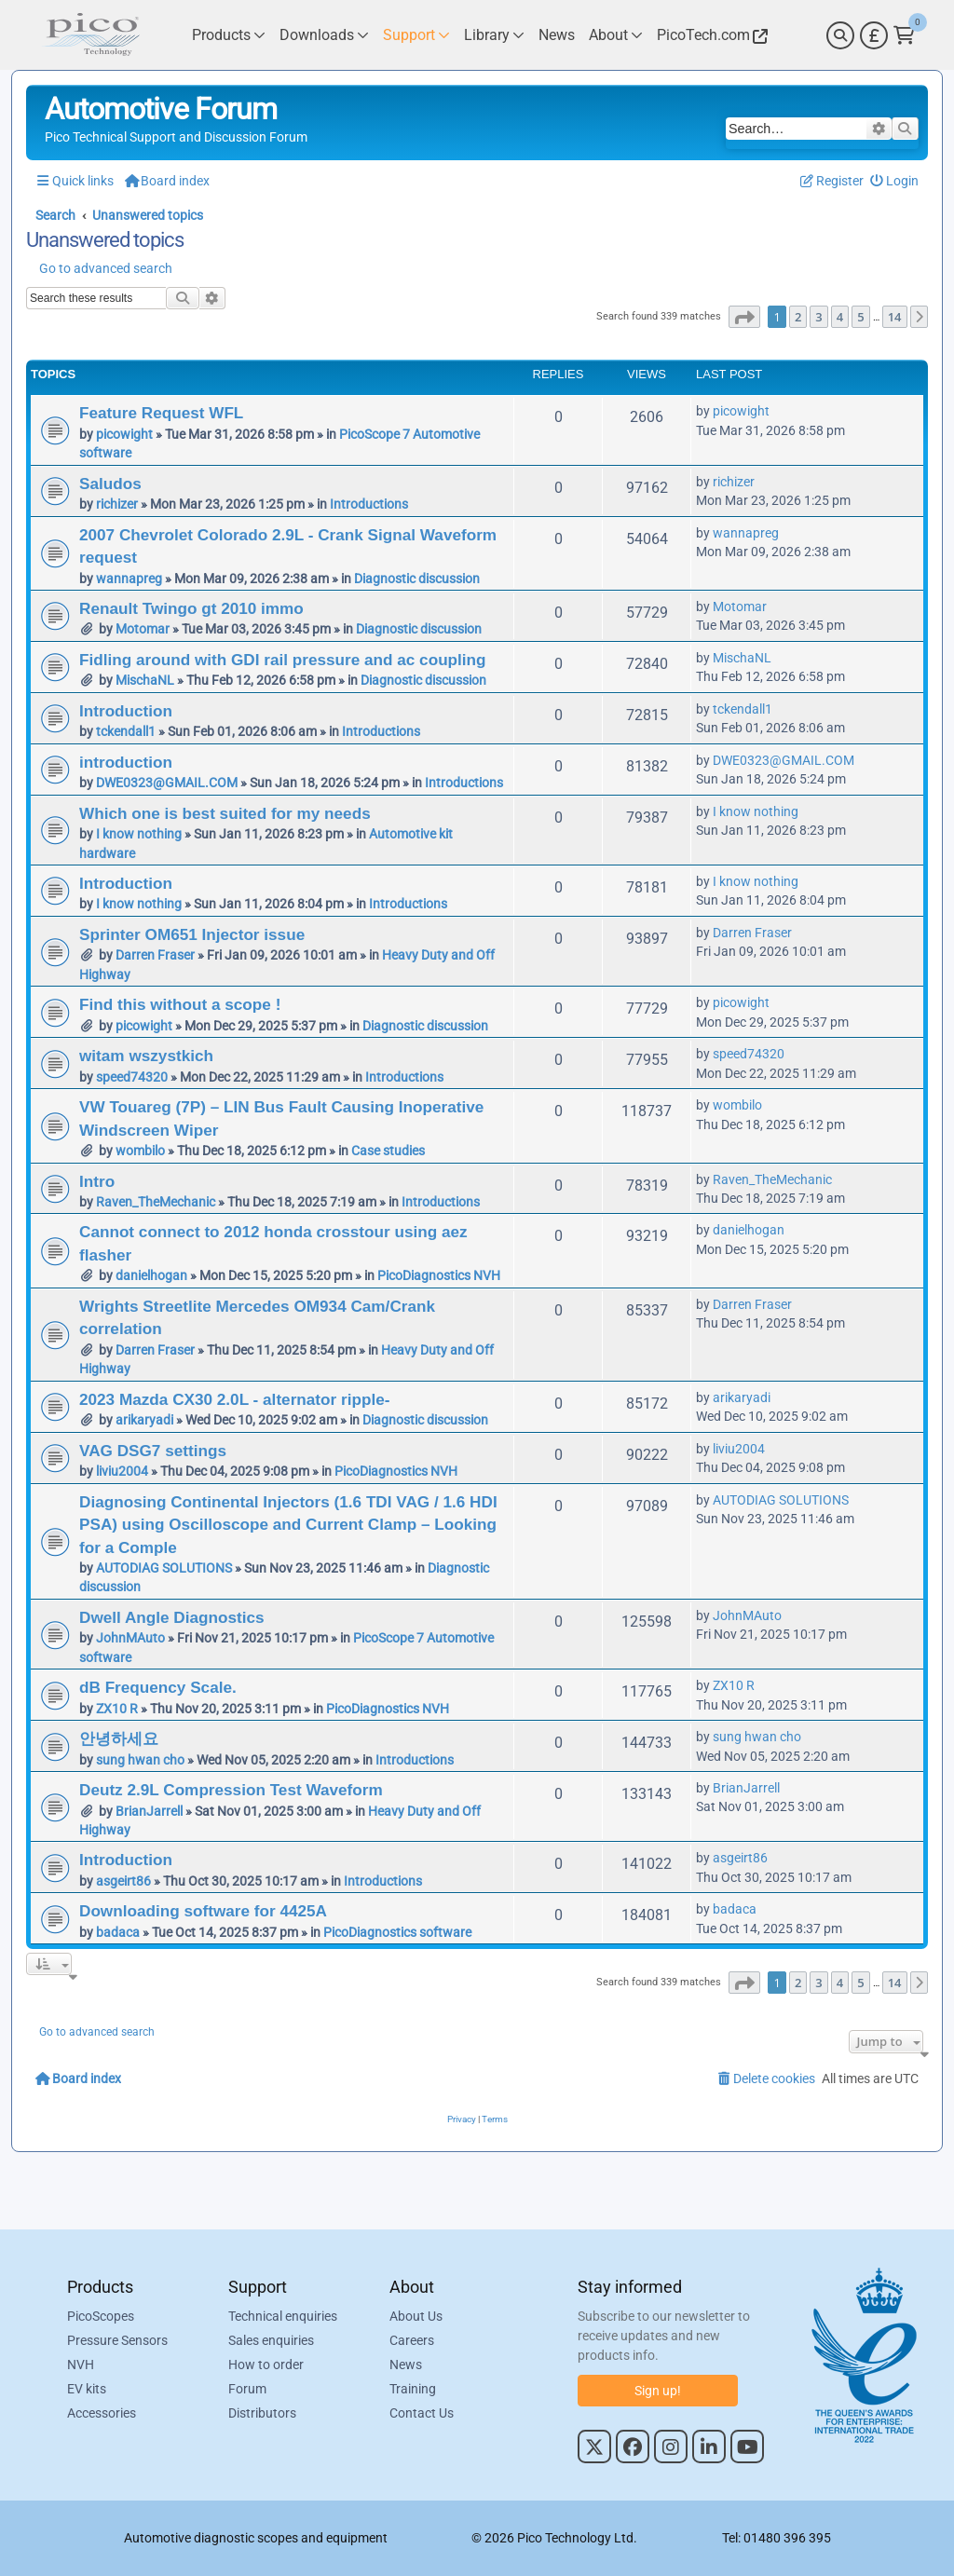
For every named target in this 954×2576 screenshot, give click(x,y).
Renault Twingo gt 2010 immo (191, 608)
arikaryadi (144, 1419)
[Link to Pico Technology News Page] (556, 35)
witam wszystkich (146, 1055)
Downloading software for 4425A (203, 1910)
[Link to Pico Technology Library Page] (494, 35)
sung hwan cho (140, 1759)
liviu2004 (122, 1471)
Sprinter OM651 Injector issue (192, 934)
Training (412, 2388)
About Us (416, 2316)
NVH (80, 2364)
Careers (411, 2340)
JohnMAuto (130, 1637)
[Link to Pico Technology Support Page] (416, 35)
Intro (97, 1181)
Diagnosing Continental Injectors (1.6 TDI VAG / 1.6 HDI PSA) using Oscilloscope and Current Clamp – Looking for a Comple (288, 1524)
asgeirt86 (123, 1881)
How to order (266, 2364)
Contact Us (421, 2413)
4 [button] (840, 316)
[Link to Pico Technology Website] (710, 35)
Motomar (143, 628)
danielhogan (151, 1275)
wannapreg (129, 578)
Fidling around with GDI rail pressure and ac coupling (282, 659)
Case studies (388, 1150)
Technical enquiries (282, 2316)
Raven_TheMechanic (155, 1201)
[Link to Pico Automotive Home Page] (90, 35)
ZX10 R (117, 1708)
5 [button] (860, 316)
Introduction (125, 711)
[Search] (840, 35)
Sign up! (657, 2390)
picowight (124, 434)
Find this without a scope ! (179, 1004)
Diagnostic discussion (417, 578)
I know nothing (139, 833)
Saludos (110, 483)
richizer (117, 504)
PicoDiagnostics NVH (438, 1275)
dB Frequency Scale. (158, 1687)
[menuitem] (895, 181)
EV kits (86, 2388)
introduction (125, 762)
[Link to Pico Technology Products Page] (229, 35)
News (405, 2364)
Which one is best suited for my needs (225, 813)
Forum (247, 2388)
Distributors (262, 2413)
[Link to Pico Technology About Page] (616, 35)
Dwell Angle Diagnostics (172, 1617)
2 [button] (798, 316)
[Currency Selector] (874, 35)
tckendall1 (126, 731)
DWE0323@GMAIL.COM (167, 782)
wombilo (140, 1150)
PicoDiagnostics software (397, 1932)
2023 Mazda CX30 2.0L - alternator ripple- (234, 1399)
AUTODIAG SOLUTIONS (164, 1568)
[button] (744, 317)
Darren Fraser (155, 954)
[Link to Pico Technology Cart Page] (904, 35)
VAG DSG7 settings (152, 1450)
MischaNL (145, 680)
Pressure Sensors (117, 2340)
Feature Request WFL (161, 412)
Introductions (369, 504)
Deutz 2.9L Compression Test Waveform (231, 1789)
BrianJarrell (149, 1811)
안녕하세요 (118, 1738)
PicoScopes (100, 2316)
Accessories (101, 2413)
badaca (118, 1932)
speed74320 (132, 1077)
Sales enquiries (271, 2340)
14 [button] (895, 316)
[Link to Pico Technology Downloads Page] (324, 35)
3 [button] (818, 316)
